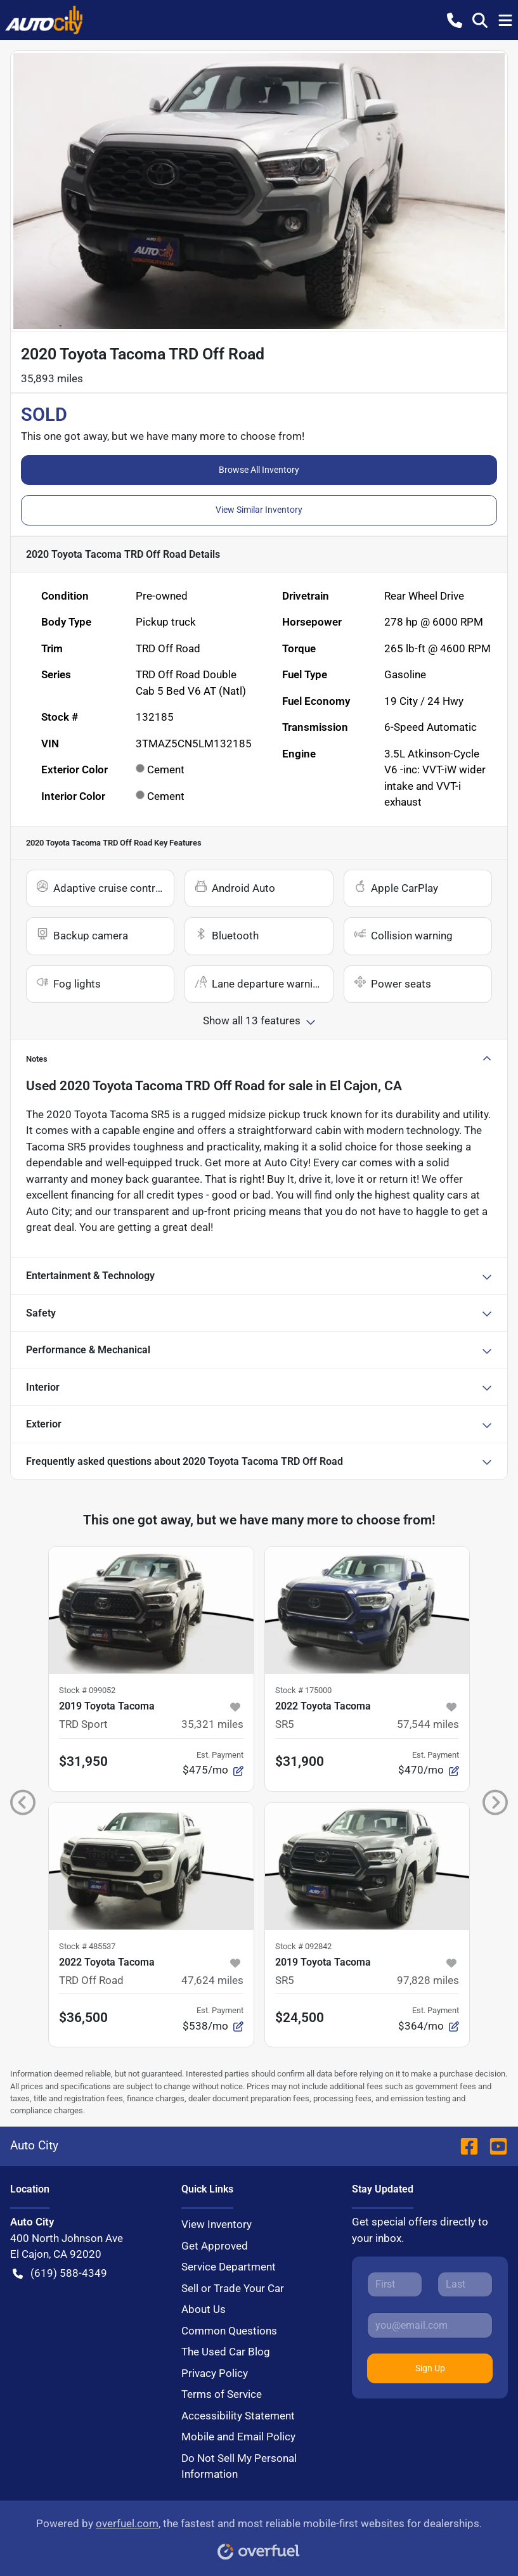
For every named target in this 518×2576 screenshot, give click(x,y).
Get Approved (214, 2245)
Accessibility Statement (238, 2415)
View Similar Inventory (259, 510)
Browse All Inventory (259, 470)
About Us (203, 2309)
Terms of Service (221, 2394)
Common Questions (229, 2330)
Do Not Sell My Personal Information (239, 2466)
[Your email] (430, 2325)
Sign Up (430, 2368)
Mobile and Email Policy (238, 2436)
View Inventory (216, 2224)
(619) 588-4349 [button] (60, 2273)
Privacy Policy (214, 2373)
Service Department (228, 2266)
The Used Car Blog (225, 2351)
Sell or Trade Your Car (232, 2288)
